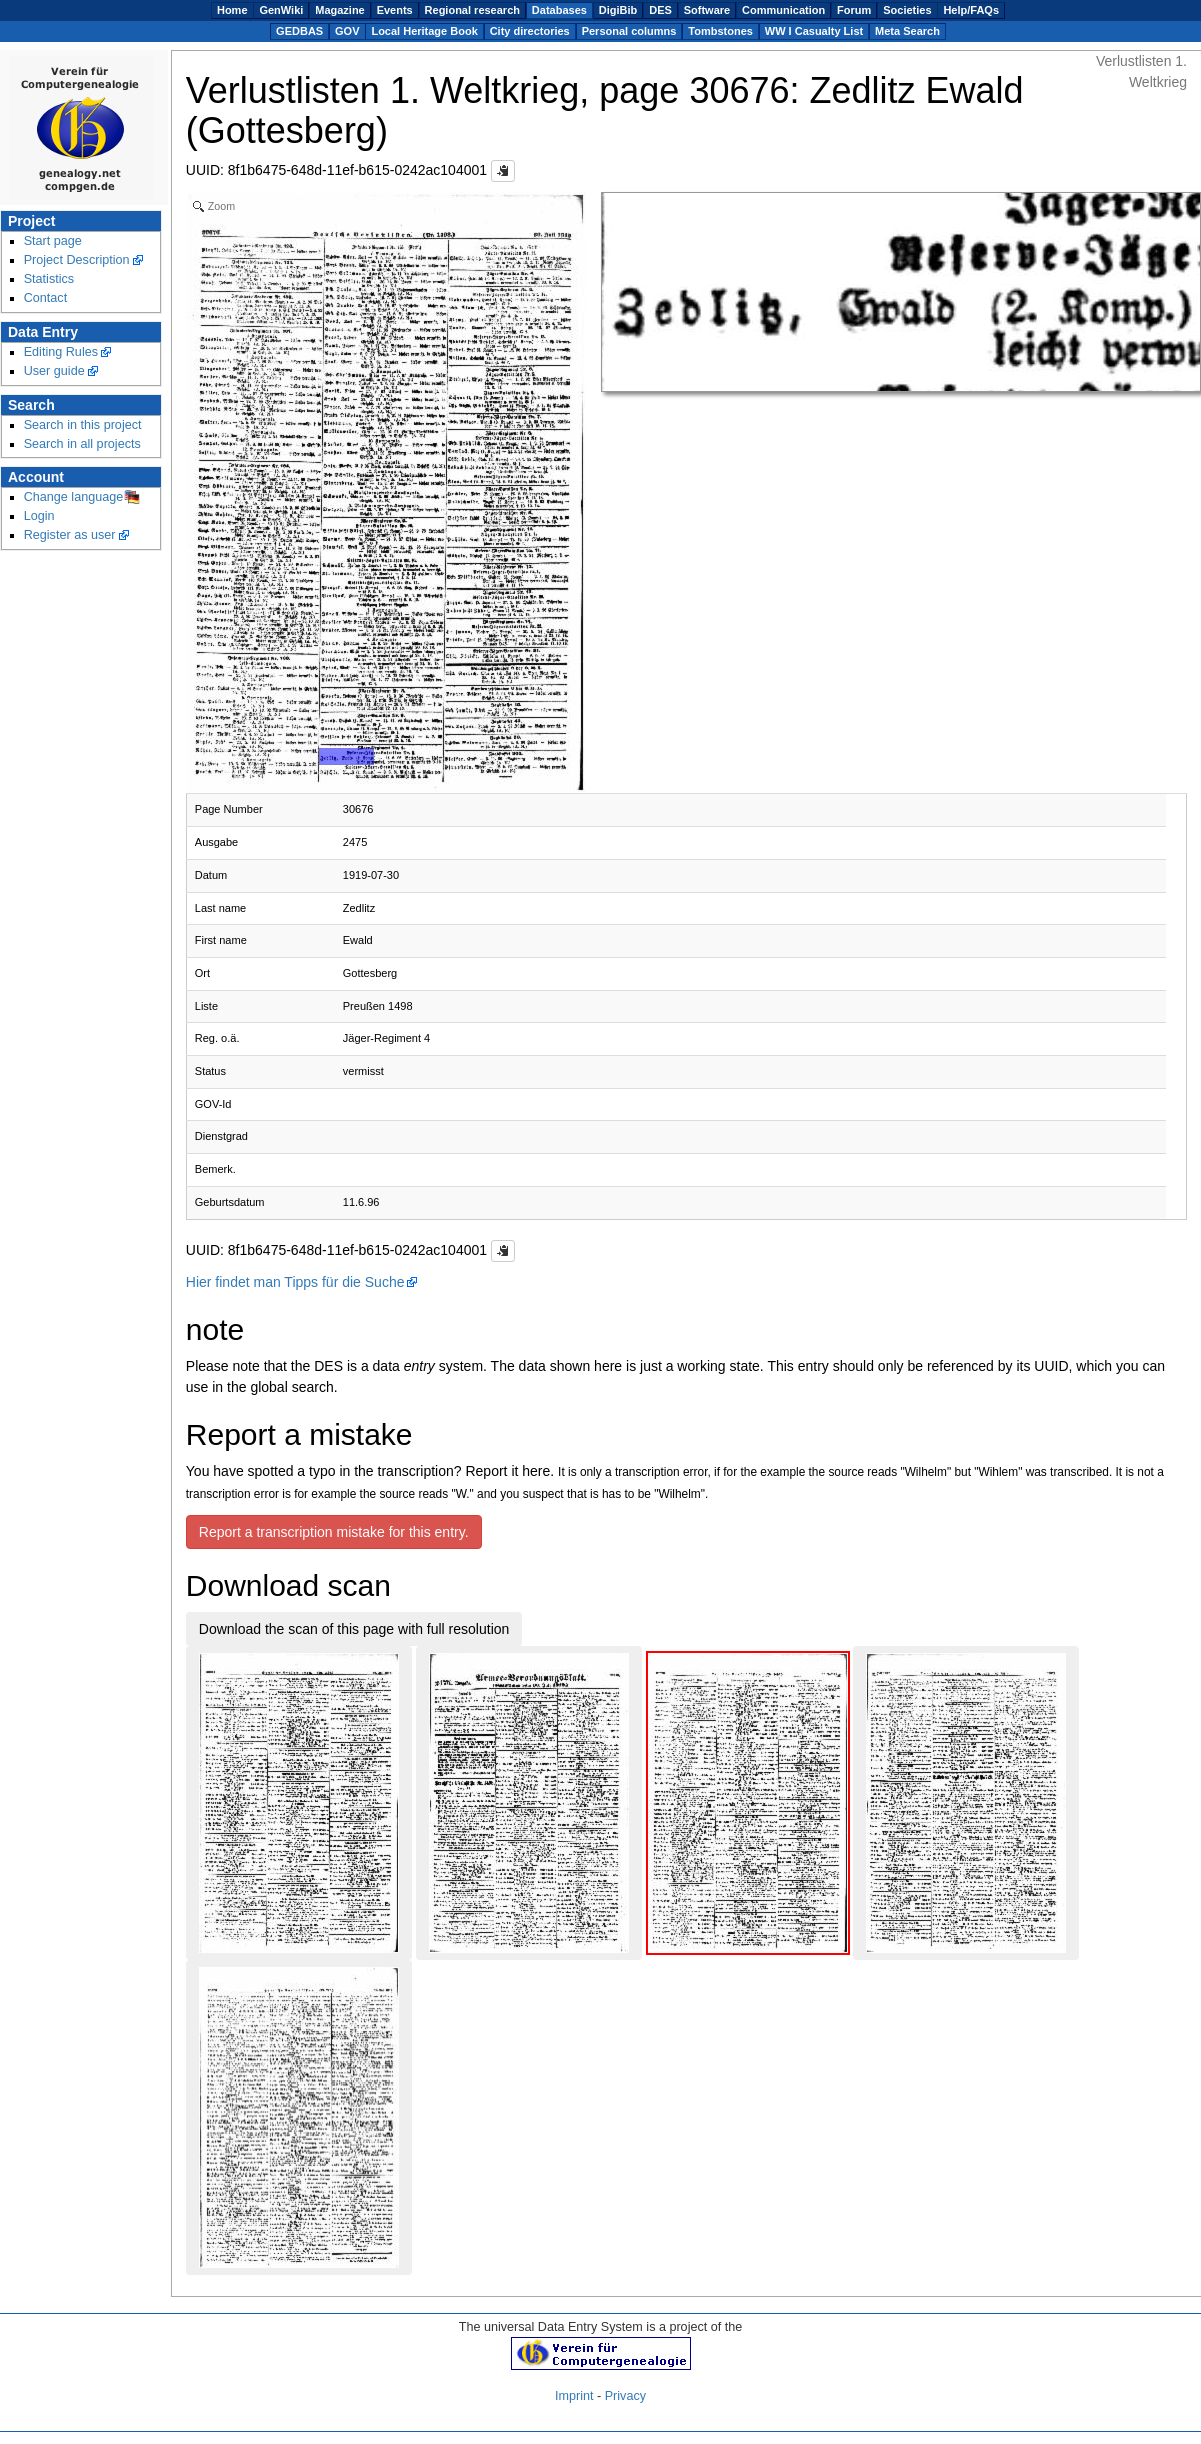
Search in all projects (82, 444)
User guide (54, 371)
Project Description (77, 260)
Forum (854, 10)
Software (707, 10)
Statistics (49, 279)
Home (232, 10)
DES (660, 10)
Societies (907, 10)
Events (395, 10)
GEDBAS (299, 31)
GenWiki (281, 10)
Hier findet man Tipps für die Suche (295, 1282)
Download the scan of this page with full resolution (354, 1629)
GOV (347, 31)
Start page (53, 241)
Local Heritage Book (424, 31)
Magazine (340, 10)
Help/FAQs (971, 10)
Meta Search (907, 31)
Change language (74, 497)
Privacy (625, 2396)
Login (39, 516)
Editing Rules (61, 352)
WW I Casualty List (814, 31)
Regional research (472, 10)
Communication (783, 10)
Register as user (70, 535)
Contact (46, 298)
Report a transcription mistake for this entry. (334, 1532)
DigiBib (618, 10)
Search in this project (83, 425)
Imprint (574, 2396)
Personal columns (629, 31)
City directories (530, 31)
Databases (559, 10)
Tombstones (720, 31)
